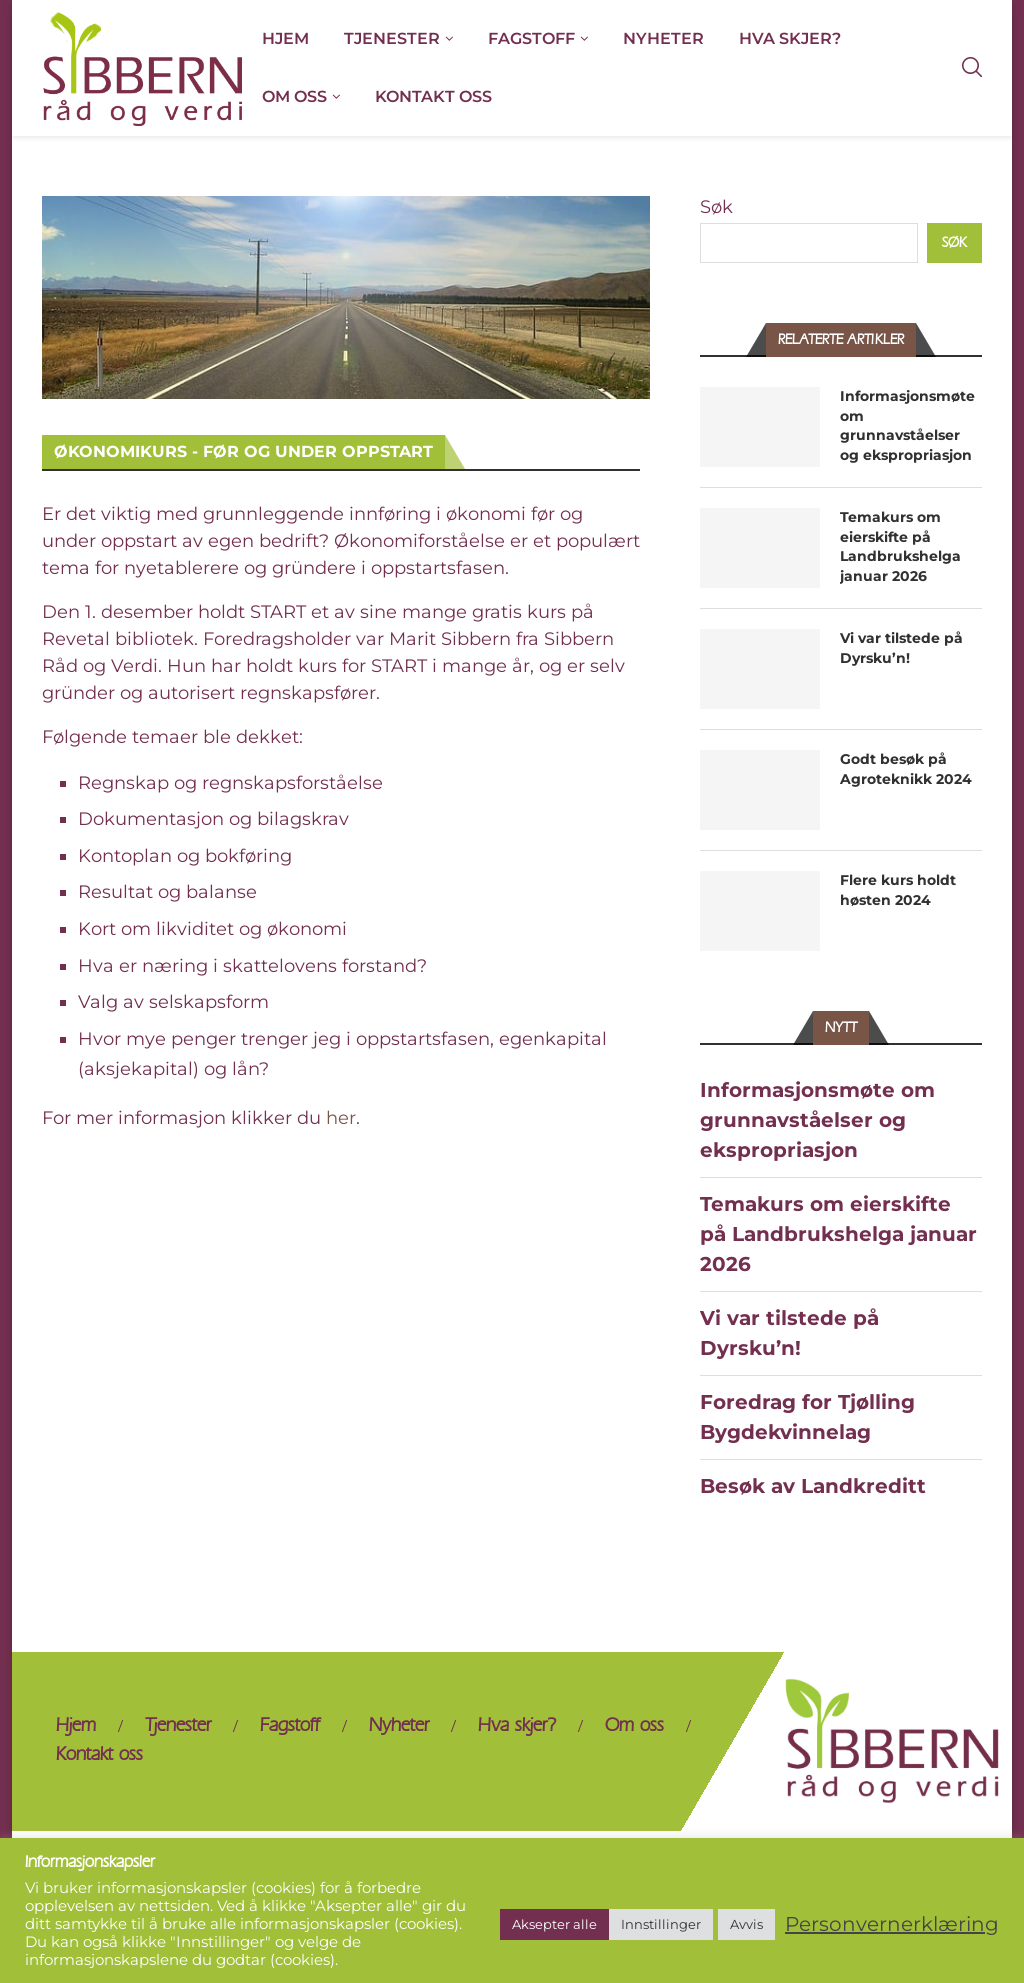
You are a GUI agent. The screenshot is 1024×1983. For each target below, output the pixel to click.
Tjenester (392, 38)
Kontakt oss (433, 96)
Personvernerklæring (892, 1924)
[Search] (972, 68)
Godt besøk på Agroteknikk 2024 (906, 769)
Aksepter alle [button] (554, 1924)
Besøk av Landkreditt (813, 1486)
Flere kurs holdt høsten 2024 (898, 890)
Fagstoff (531, 38)
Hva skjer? (790, 38)
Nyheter (663, 38)
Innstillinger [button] (661, 1924)
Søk (716, 207)
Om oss (294, 96)
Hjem (285, 38)
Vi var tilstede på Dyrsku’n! (901, 648)
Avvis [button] (746, 1924)
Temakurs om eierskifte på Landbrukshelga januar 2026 (900, 546)
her (341, 1118)
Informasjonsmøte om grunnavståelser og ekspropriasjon (907, 425)
